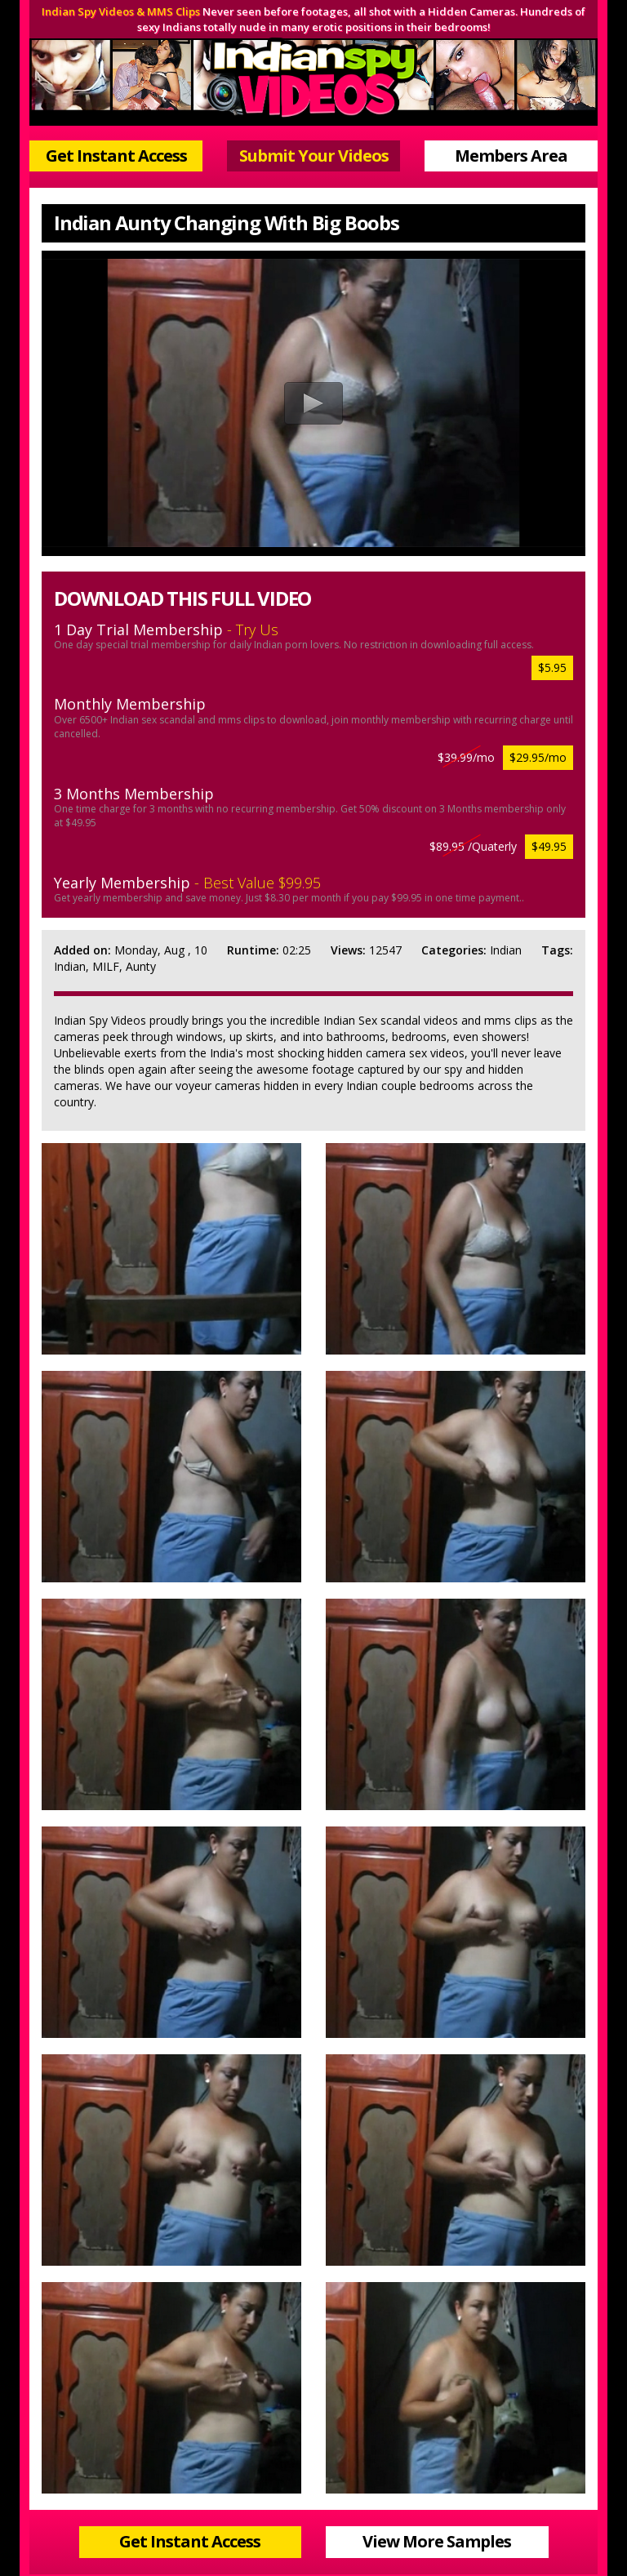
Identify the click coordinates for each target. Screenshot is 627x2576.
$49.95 (549, 846)
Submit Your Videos (314, 156)
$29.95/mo (538, 757)
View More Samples (436, 2541)
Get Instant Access (116, 156)
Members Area (511, 156)
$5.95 (552, 667)
